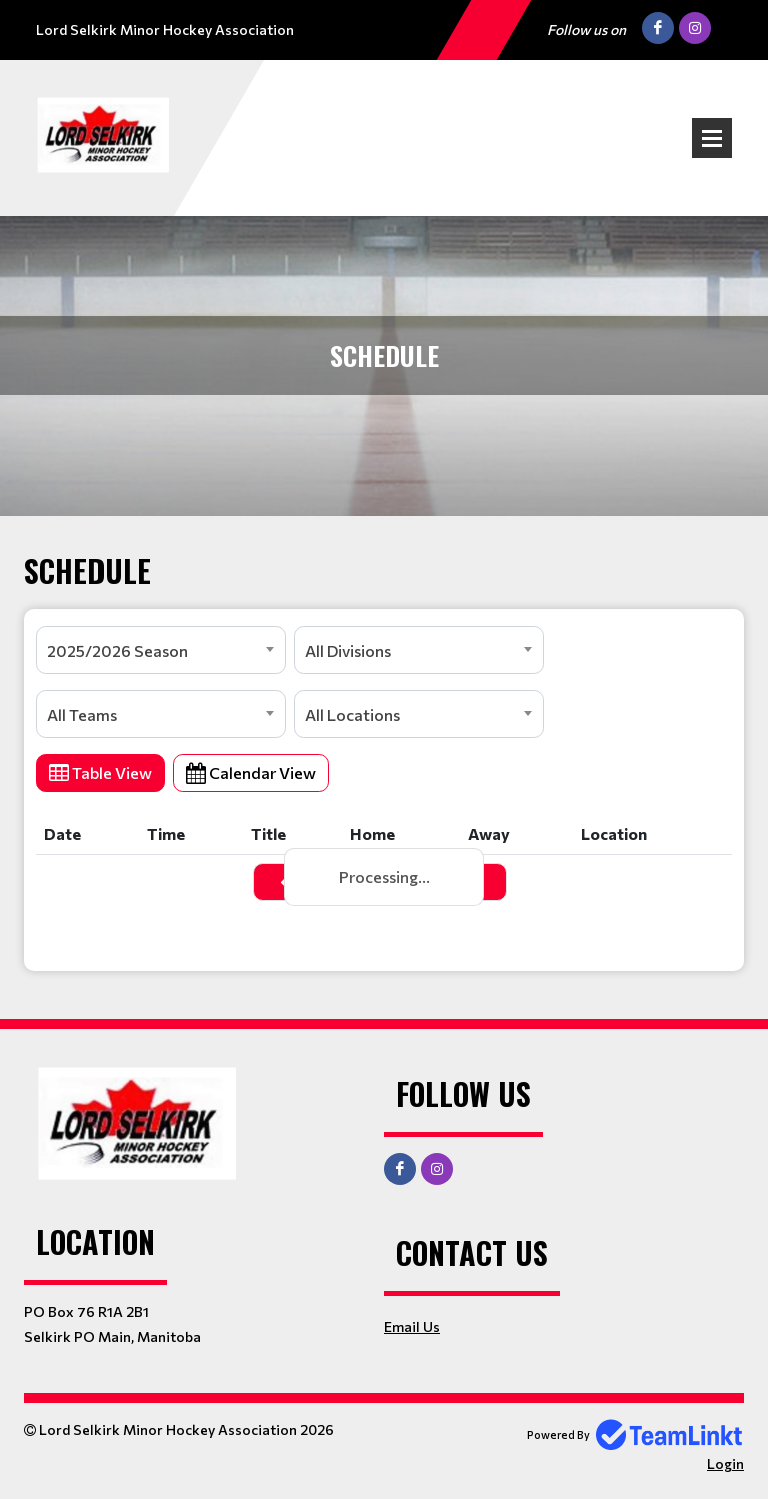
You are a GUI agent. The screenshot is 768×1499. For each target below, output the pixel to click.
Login (725, 1463)
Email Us (412, 1326)
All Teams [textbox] (82, 714)
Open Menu (712, 138)
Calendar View (251, 772)
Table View (100, 772)
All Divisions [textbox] (348, 650)
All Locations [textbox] (352, 714)
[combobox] (161, 650)
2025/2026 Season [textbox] (117, 650)
